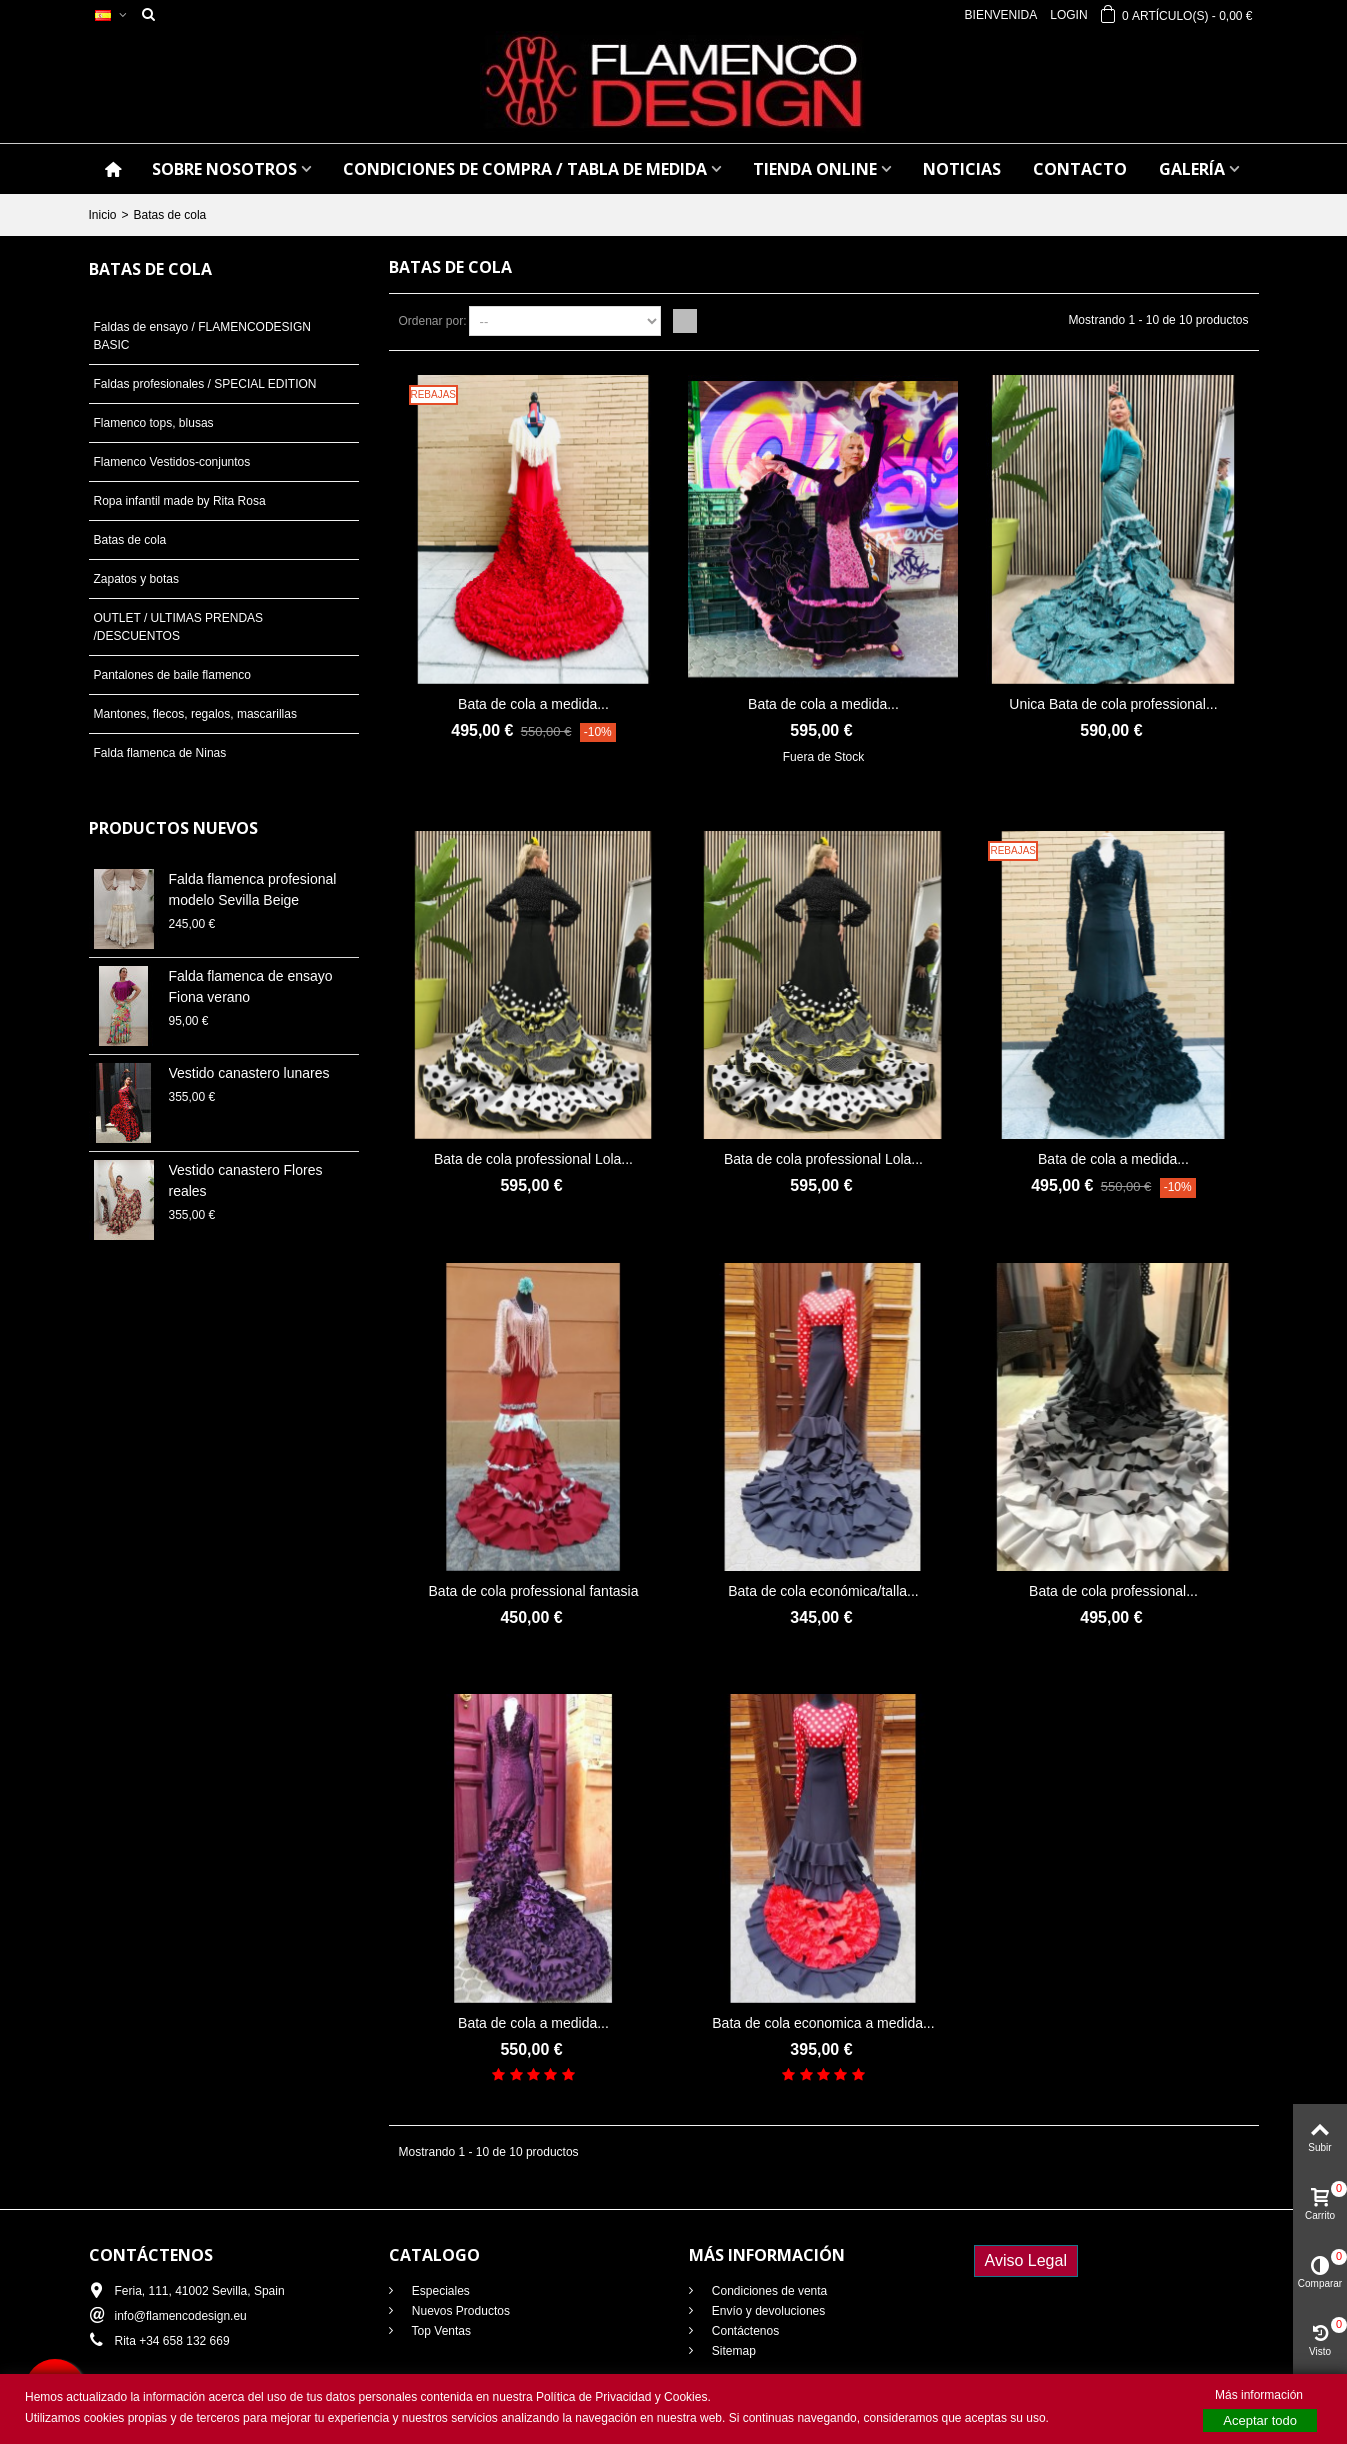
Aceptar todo (1260, 2420)
